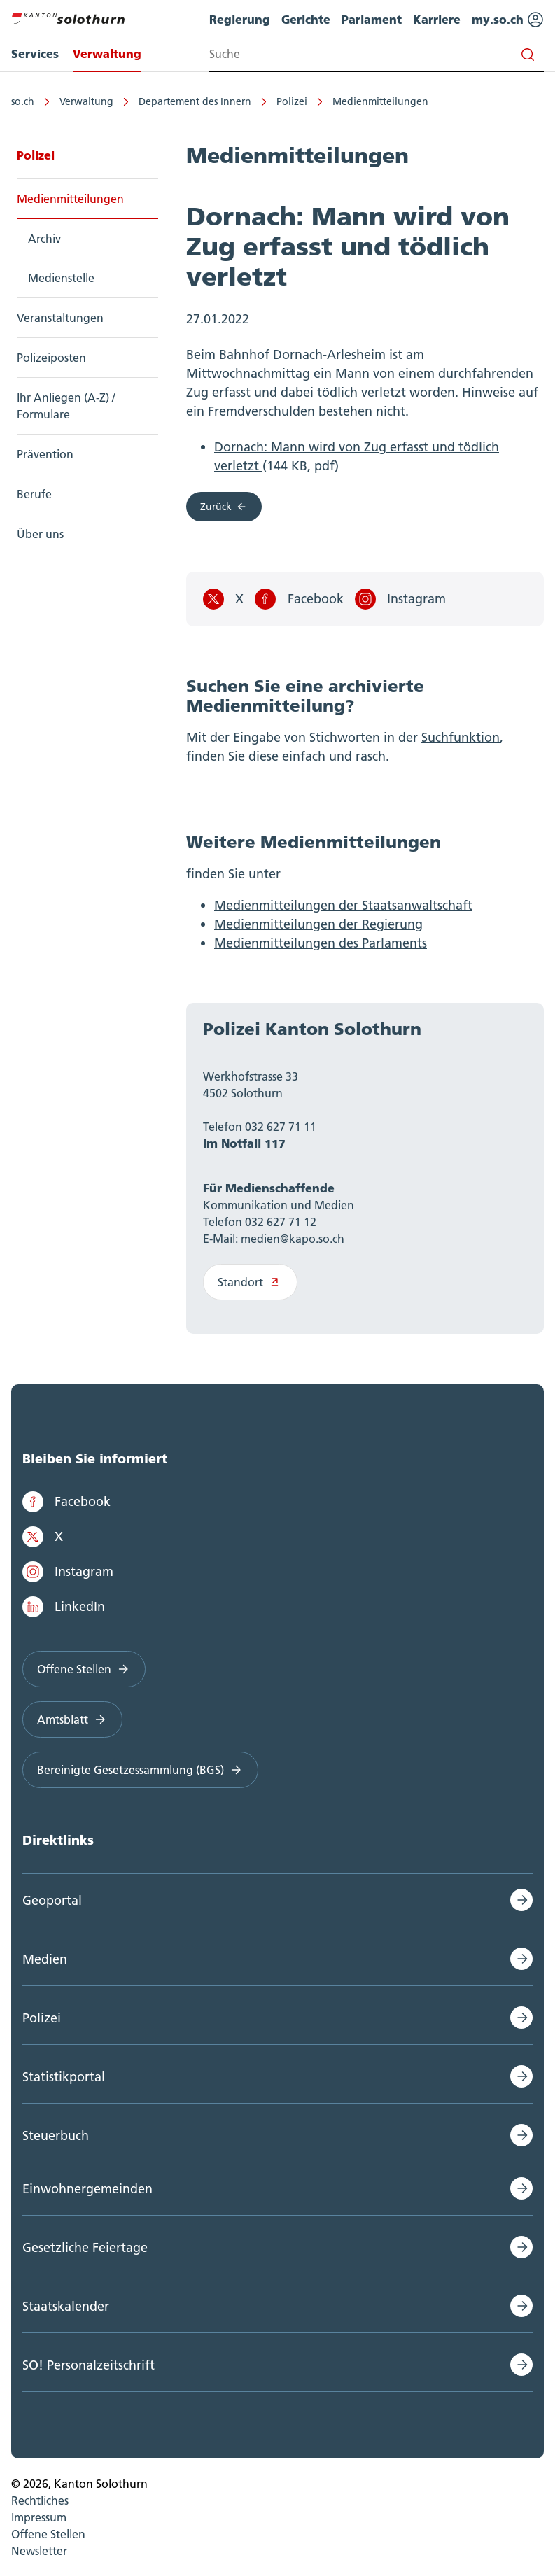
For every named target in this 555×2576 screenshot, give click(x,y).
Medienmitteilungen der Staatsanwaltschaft (343, 905)
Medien (44, 1959)
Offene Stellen (84, 1669)
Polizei (291, 101)
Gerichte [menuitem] (305, 19)
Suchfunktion (460, 737)
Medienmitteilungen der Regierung (318, 924)
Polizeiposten (51, 358)
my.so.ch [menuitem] (508, 19)
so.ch (22, 101)
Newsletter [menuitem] (39, 2551)
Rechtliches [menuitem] (40, 2500)
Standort (250, 1282)
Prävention (45, 454)
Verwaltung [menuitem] (107, 53)
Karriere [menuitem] (437, 19)
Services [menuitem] (35, 53)
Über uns (40, 534)
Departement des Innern (195, 101)
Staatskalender (65, 2306)
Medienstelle (61, 278)
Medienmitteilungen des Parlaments (320, 943)
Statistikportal (63, 2077)
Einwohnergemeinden (87, 2189)
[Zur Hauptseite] (68, 16)
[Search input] (376, 54)
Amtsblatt (72, 1719)
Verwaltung (86, 101)
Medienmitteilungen (380, 101)
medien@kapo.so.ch (292, 1239)
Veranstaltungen (60, 318)
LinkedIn (63, 1606)
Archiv (44, 239)
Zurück (224, 506)
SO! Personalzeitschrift (88, 2365)
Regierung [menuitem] (239, 19)
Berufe (34, 494)
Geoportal (52, 1900)
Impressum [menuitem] (38, 2517)
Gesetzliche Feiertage (85, 2247)
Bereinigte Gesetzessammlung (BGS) (140, 1770)
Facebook (299, 599)
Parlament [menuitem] (372, 19)
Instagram (400, 599)
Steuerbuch (55, 2135)
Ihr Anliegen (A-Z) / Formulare (66, 405)
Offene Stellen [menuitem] (48, 2534)
